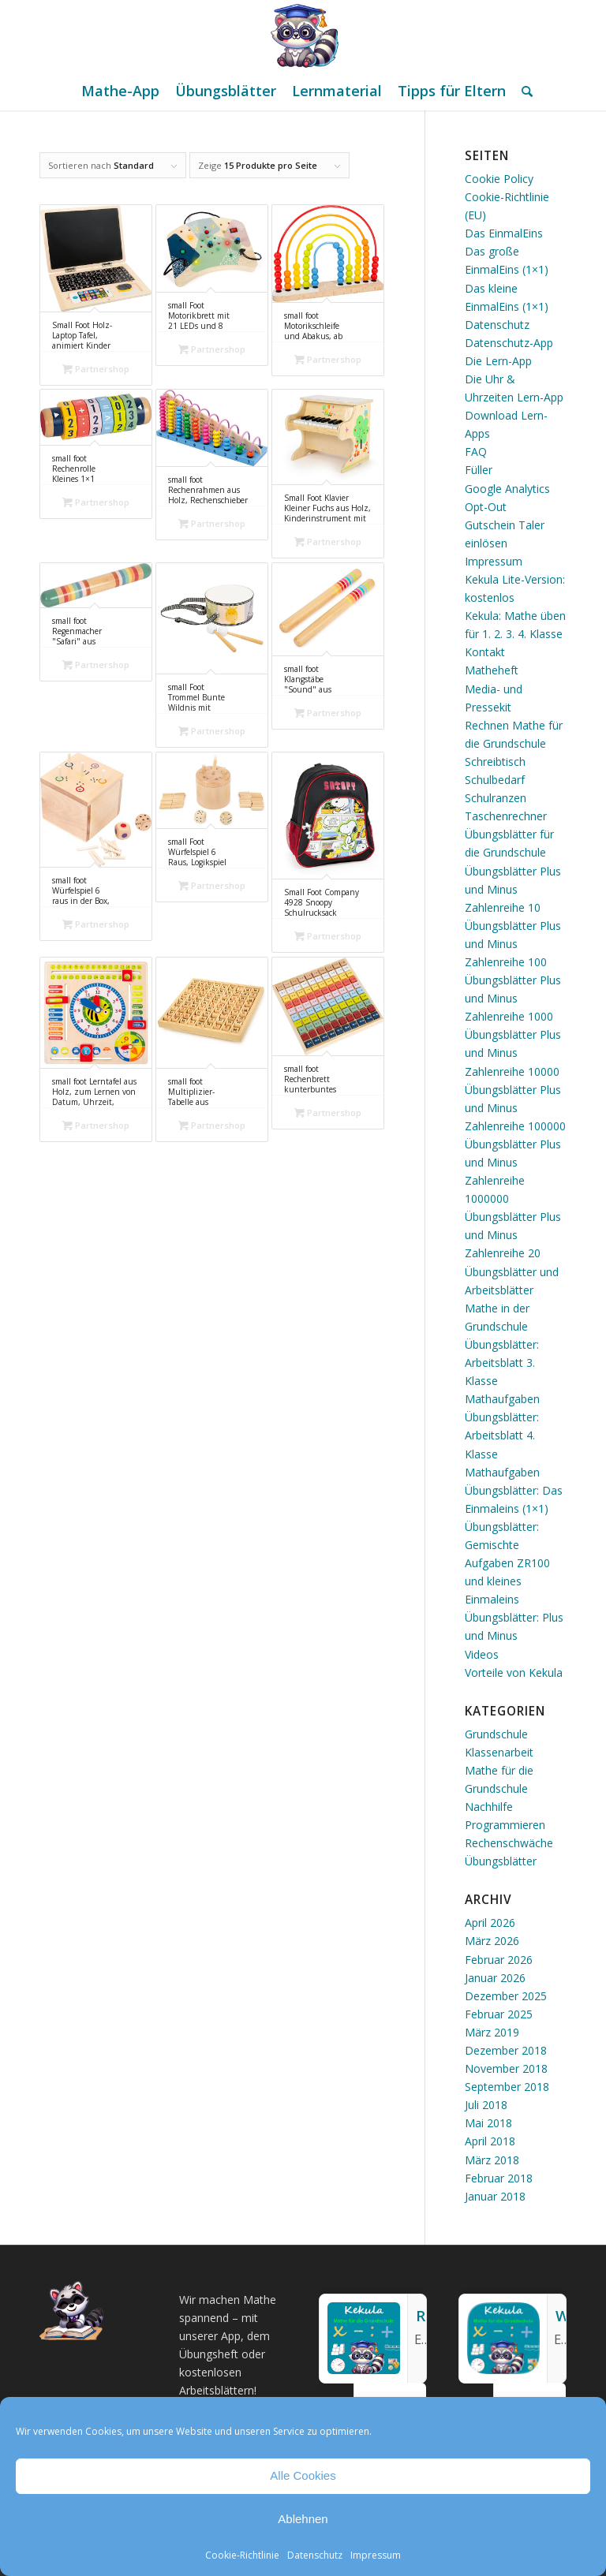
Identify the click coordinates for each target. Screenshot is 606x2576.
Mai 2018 (488, 2122)
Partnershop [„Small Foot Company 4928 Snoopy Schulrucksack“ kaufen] (327, 935)
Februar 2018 (499, 2178)
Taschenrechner (506, 815)
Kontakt (485, 651)
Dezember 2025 (506, 1995)
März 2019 (492, 2032)
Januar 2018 (495, 2196)
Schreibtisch (495, 761)
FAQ (476, 451)
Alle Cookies (302, 2475)
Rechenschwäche (509, 1842)
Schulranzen (495, 797)
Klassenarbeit (499, 1752)
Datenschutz (314, 2555)
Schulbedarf (495, 779)
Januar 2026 (495, 1977)
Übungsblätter (501, 1861)
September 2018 (507, 2086)
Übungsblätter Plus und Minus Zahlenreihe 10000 (513, 1052)
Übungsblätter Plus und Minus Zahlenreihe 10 (513, 889)
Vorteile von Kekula (514, 1672)
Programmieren (505, 1824)
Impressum (375, 2555)
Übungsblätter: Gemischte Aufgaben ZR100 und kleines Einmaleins (507, 1563)
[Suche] (523, 90)
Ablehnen (302, 2519)
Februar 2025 (499, 2014)
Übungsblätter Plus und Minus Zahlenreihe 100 (513, 943)
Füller (478, 469)
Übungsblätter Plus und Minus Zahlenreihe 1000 (513, 998)
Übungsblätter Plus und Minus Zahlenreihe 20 (513, 1234)
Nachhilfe (489, 1806)
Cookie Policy (499, 178)
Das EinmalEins (504, 233)
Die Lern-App (498, 360)
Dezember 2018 (506, 2050)
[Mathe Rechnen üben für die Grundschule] (303, 35)
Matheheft (491, 670)
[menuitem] (120, 90)
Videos (482, 1654)
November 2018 (506, 2068)
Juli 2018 (486, 2104)
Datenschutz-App (509, 342)
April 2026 (490, 1922)
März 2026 (492, 1940)
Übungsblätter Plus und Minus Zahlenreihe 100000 (515, 1107)
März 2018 (492, 2159)
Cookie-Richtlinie (242, 2555)
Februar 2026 (499, 1959)
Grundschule (496, 1734)
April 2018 (490, 2141)
